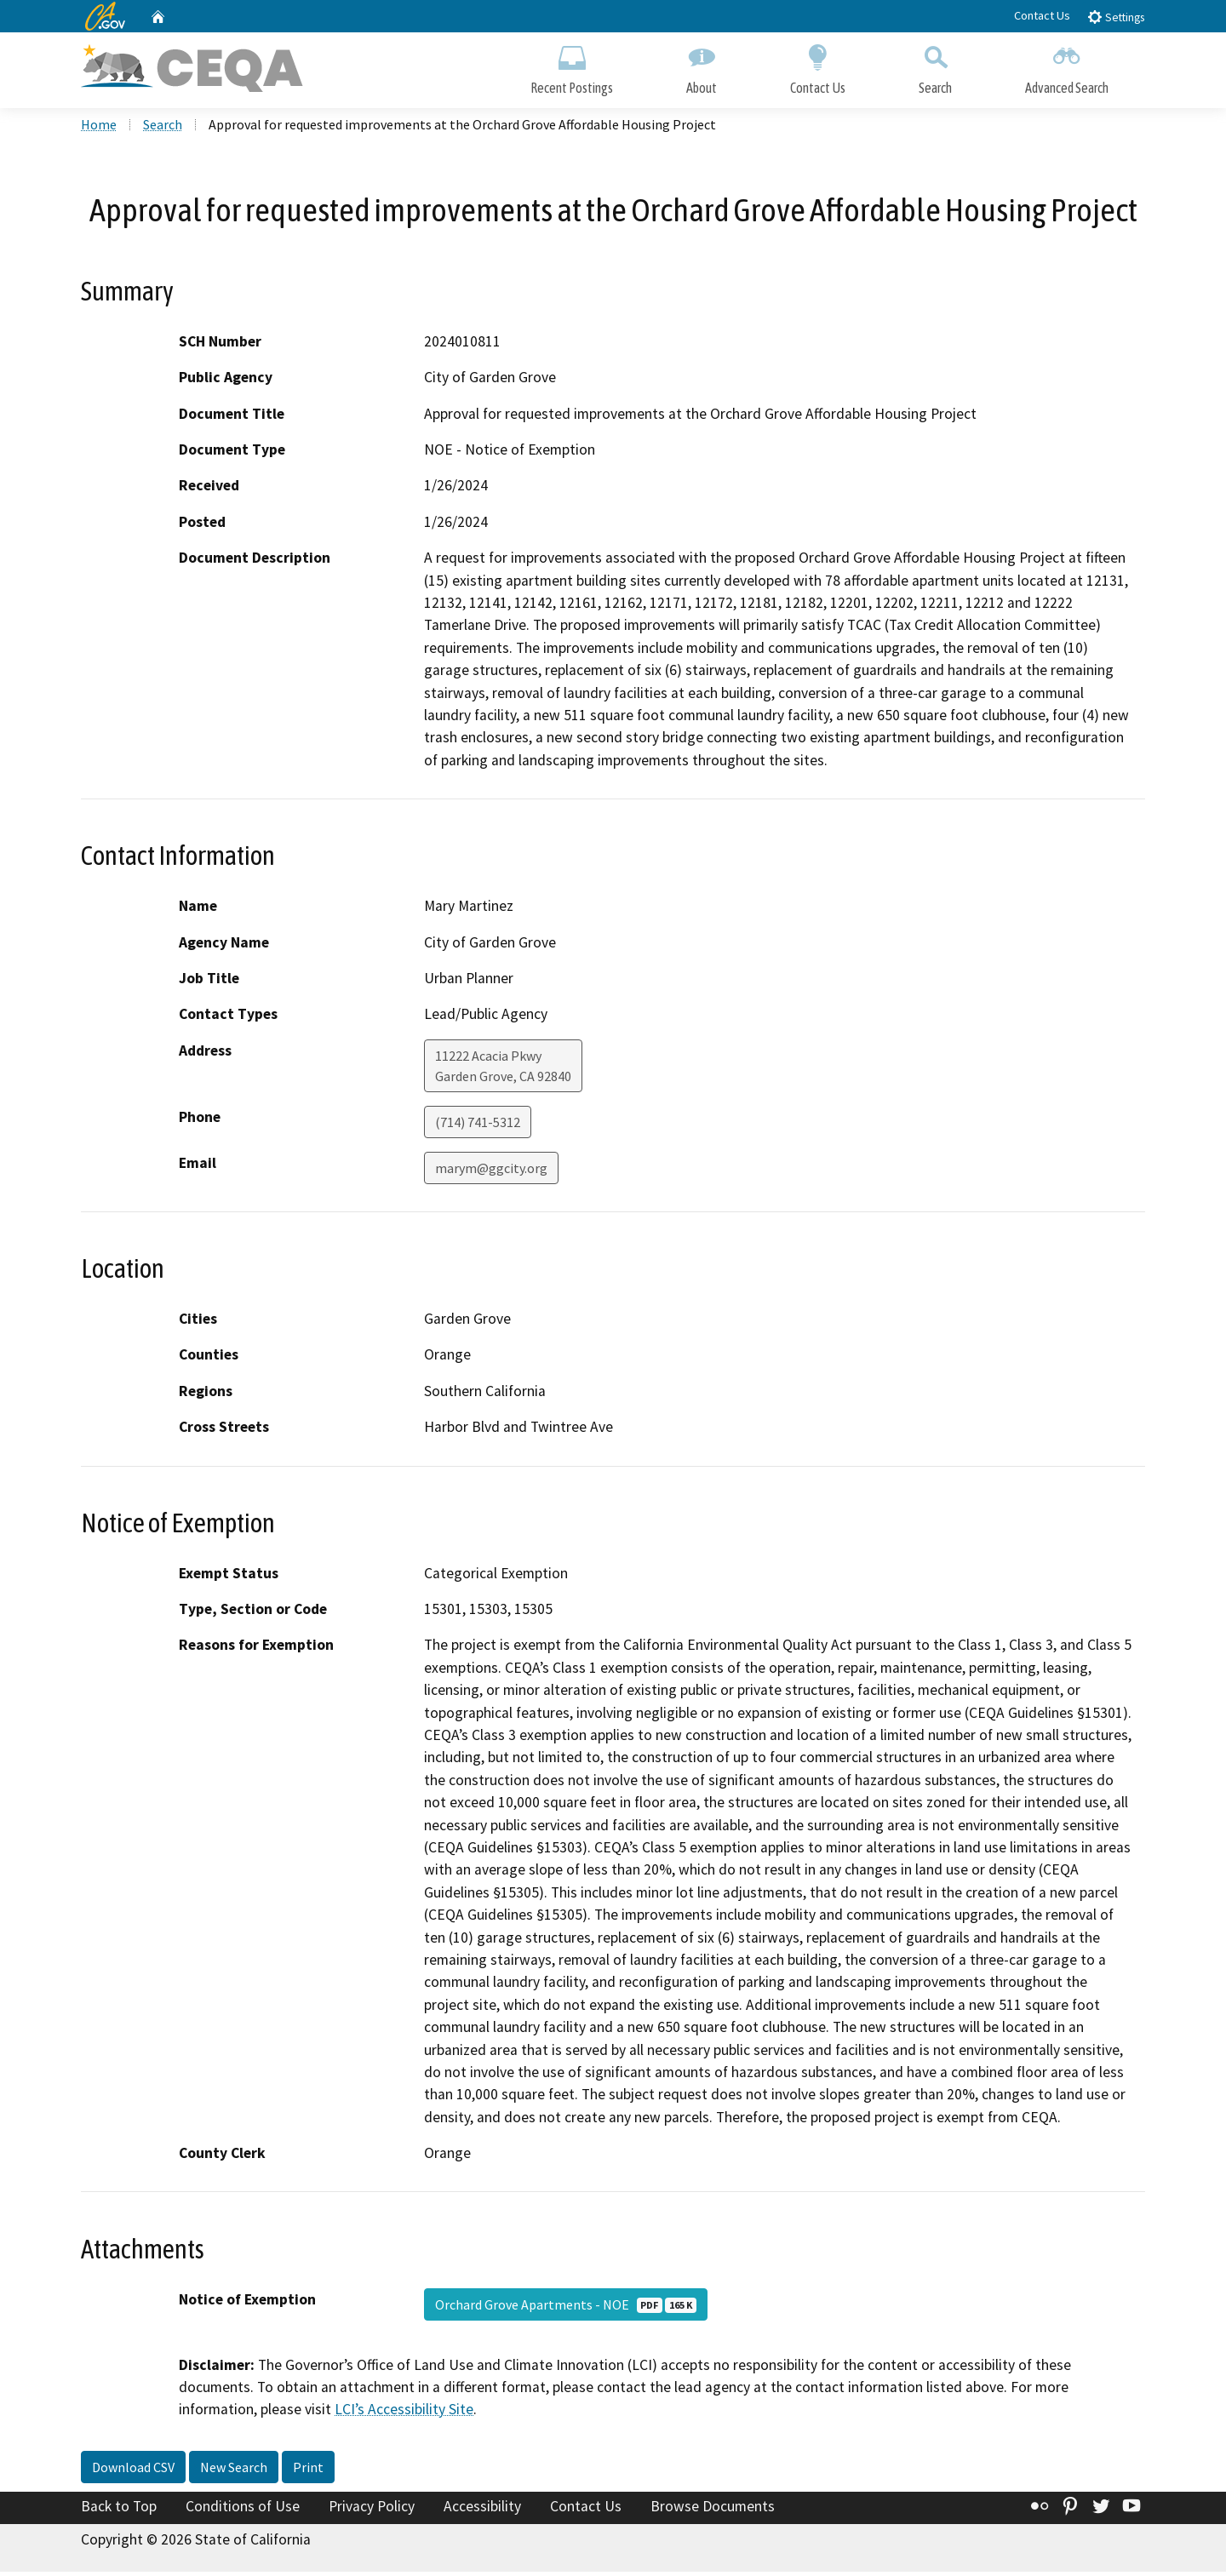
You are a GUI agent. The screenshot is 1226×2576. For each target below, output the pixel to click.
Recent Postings (571, 66)
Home (99, 128)
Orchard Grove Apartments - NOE (565, 2307)
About (701, 66)
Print (308, 2471)
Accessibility (482, 2510)
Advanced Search (1067, 66)
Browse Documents (712, 2510)
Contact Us (1042, 15)
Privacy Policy (372, 2510)
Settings (1115, 17)
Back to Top (119, 2510)
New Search (233, 2471)
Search (935, 66)
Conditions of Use (243, 2510)
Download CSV (133, 2471)
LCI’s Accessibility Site (404, 2413)
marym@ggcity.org (491, 1172)
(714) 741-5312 (477, 1126)
